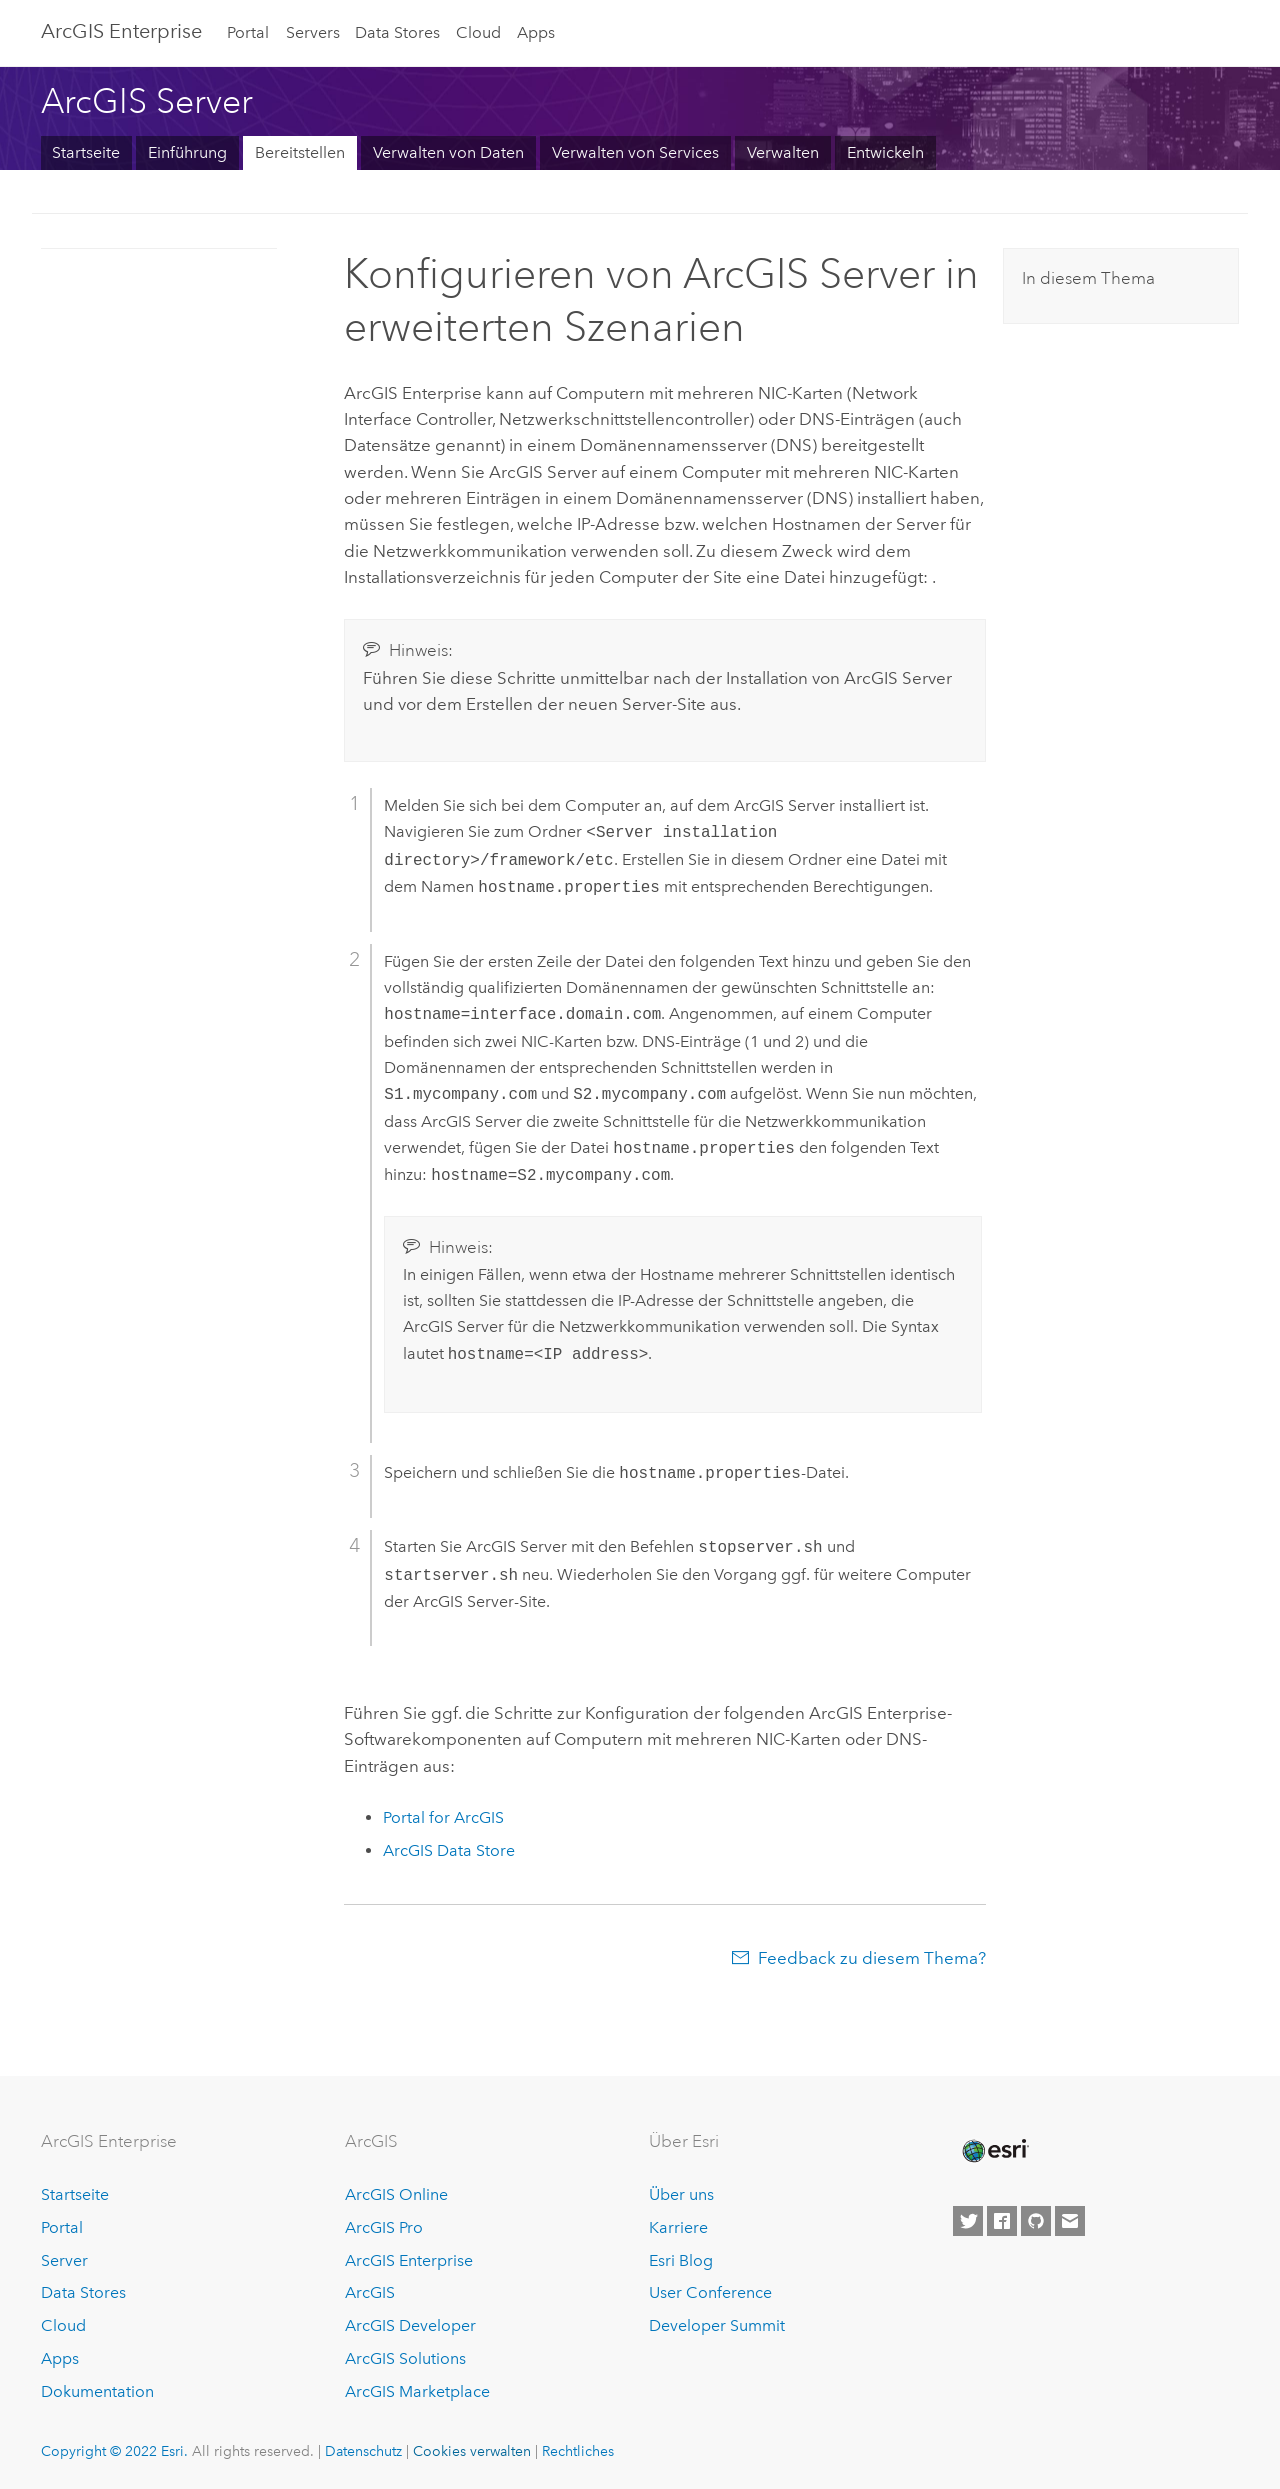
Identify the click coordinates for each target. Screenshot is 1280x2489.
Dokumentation (97, 2389)
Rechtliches (578, 2449)
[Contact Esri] (1070, 2219)
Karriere (678, 2225)
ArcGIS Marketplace (417, 2389)
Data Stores (397, 32)
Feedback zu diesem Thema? (872, 1956)
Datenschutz (363, 2449)
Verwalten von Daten (448, 152)
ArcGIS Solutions (405, 2356)
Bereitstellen (300, 152)
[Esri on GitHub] (1036, 2219)
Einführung (187, 152)
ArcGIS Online (396, 2192)
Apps (536, 32)
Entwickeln (885, 152)
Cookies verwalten (472, 2449)
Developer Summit (717, 2323)
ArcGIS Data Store (449, 1848)
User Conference (710, 2290)
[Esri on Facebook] (1002, 2219)
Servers (313, 32)
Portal (248, 32)
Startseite (86, 152)
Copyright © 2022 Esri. (114, 2449)
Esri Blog (681, 2258)
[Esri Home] (994, 2149)
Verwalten (783, 152)
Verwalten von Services (635, 152)
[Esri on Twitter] (968, 2219)
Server (64, 2258)
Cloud (478, 32)
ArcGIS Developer (410, 2323)
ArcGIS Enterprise (121, 31)
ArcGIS (370, 2290)
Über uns (681, 2192)
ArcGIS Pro (384, 2225)
